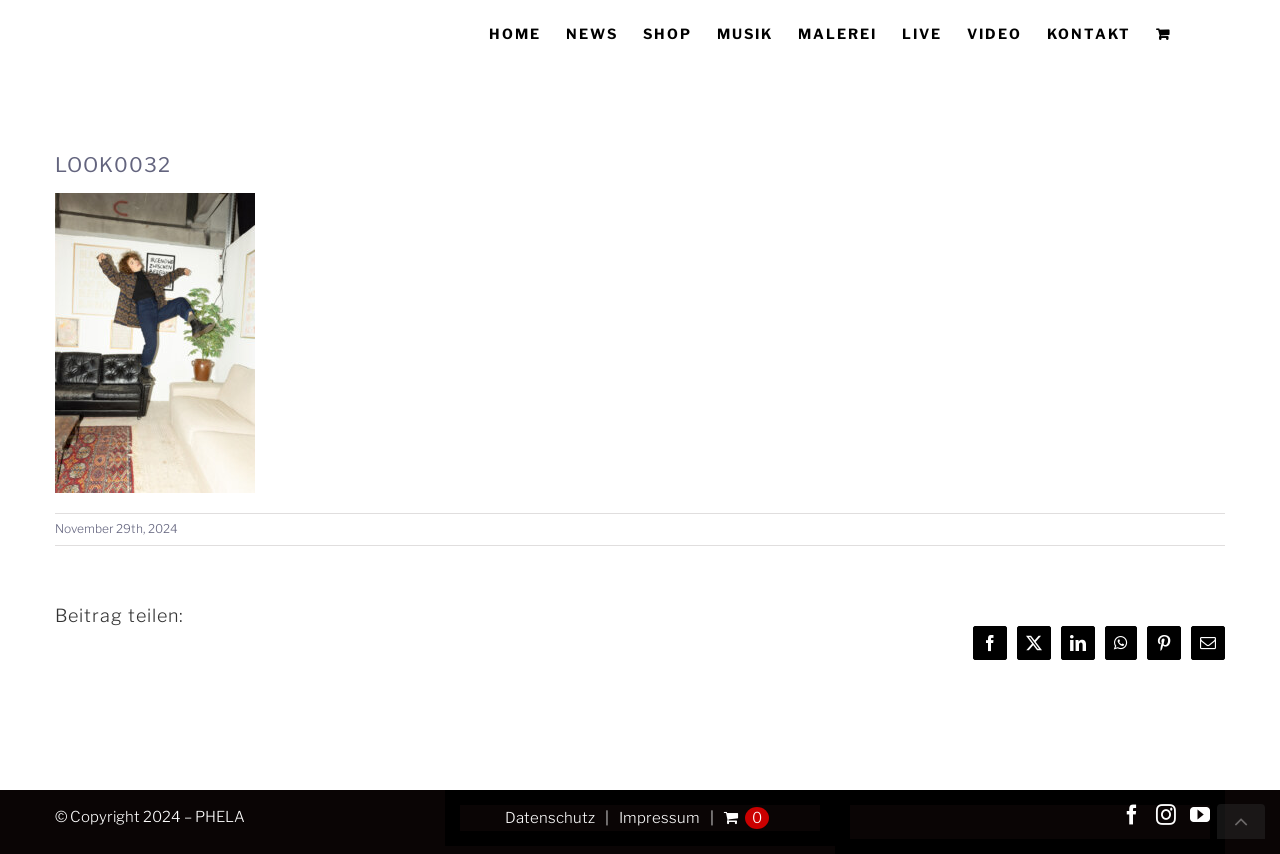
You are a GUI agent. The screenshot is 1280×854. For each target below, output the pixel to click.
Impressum (659, 818)
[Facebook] (1132, 815)
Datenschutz (550, 818)
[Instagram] (1166, 815)
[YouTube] (1200, 815)
